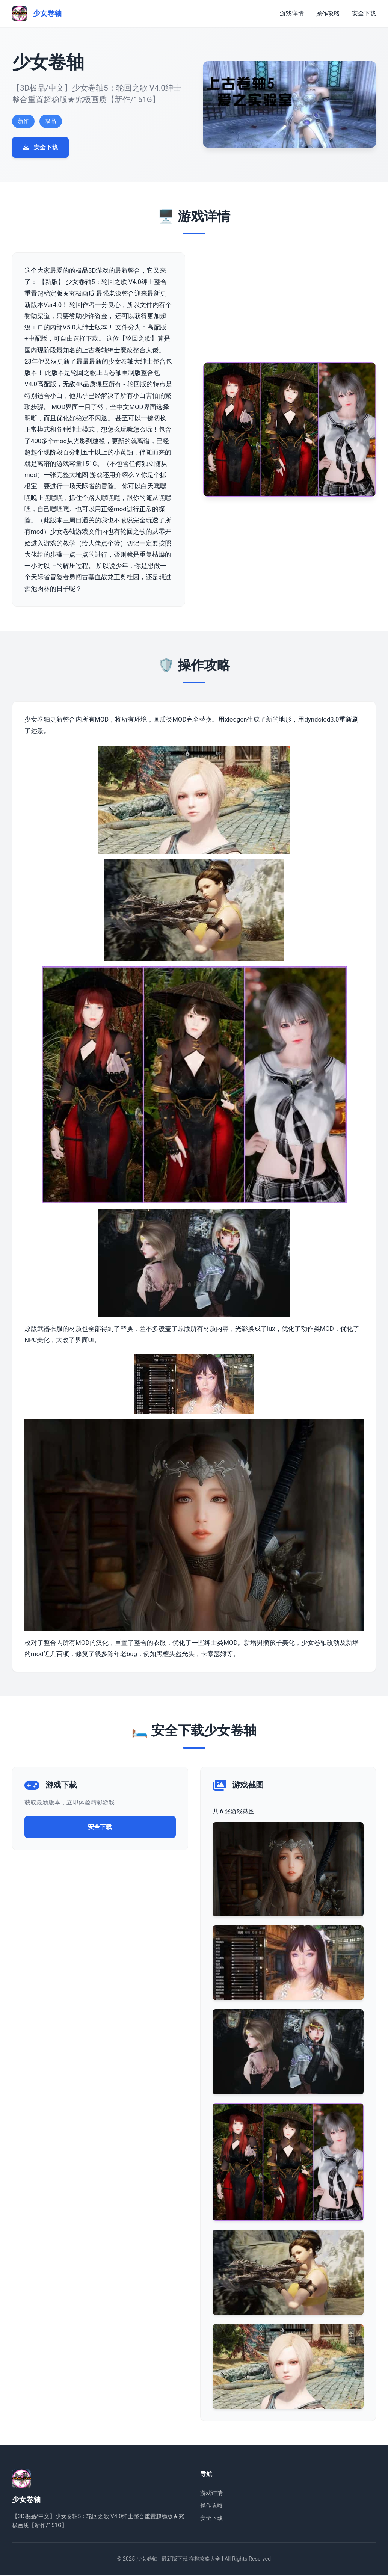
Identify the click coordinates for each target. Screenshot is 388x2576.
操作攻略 (328, 13)
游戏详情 (292, 13)
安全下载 (364, 13)
